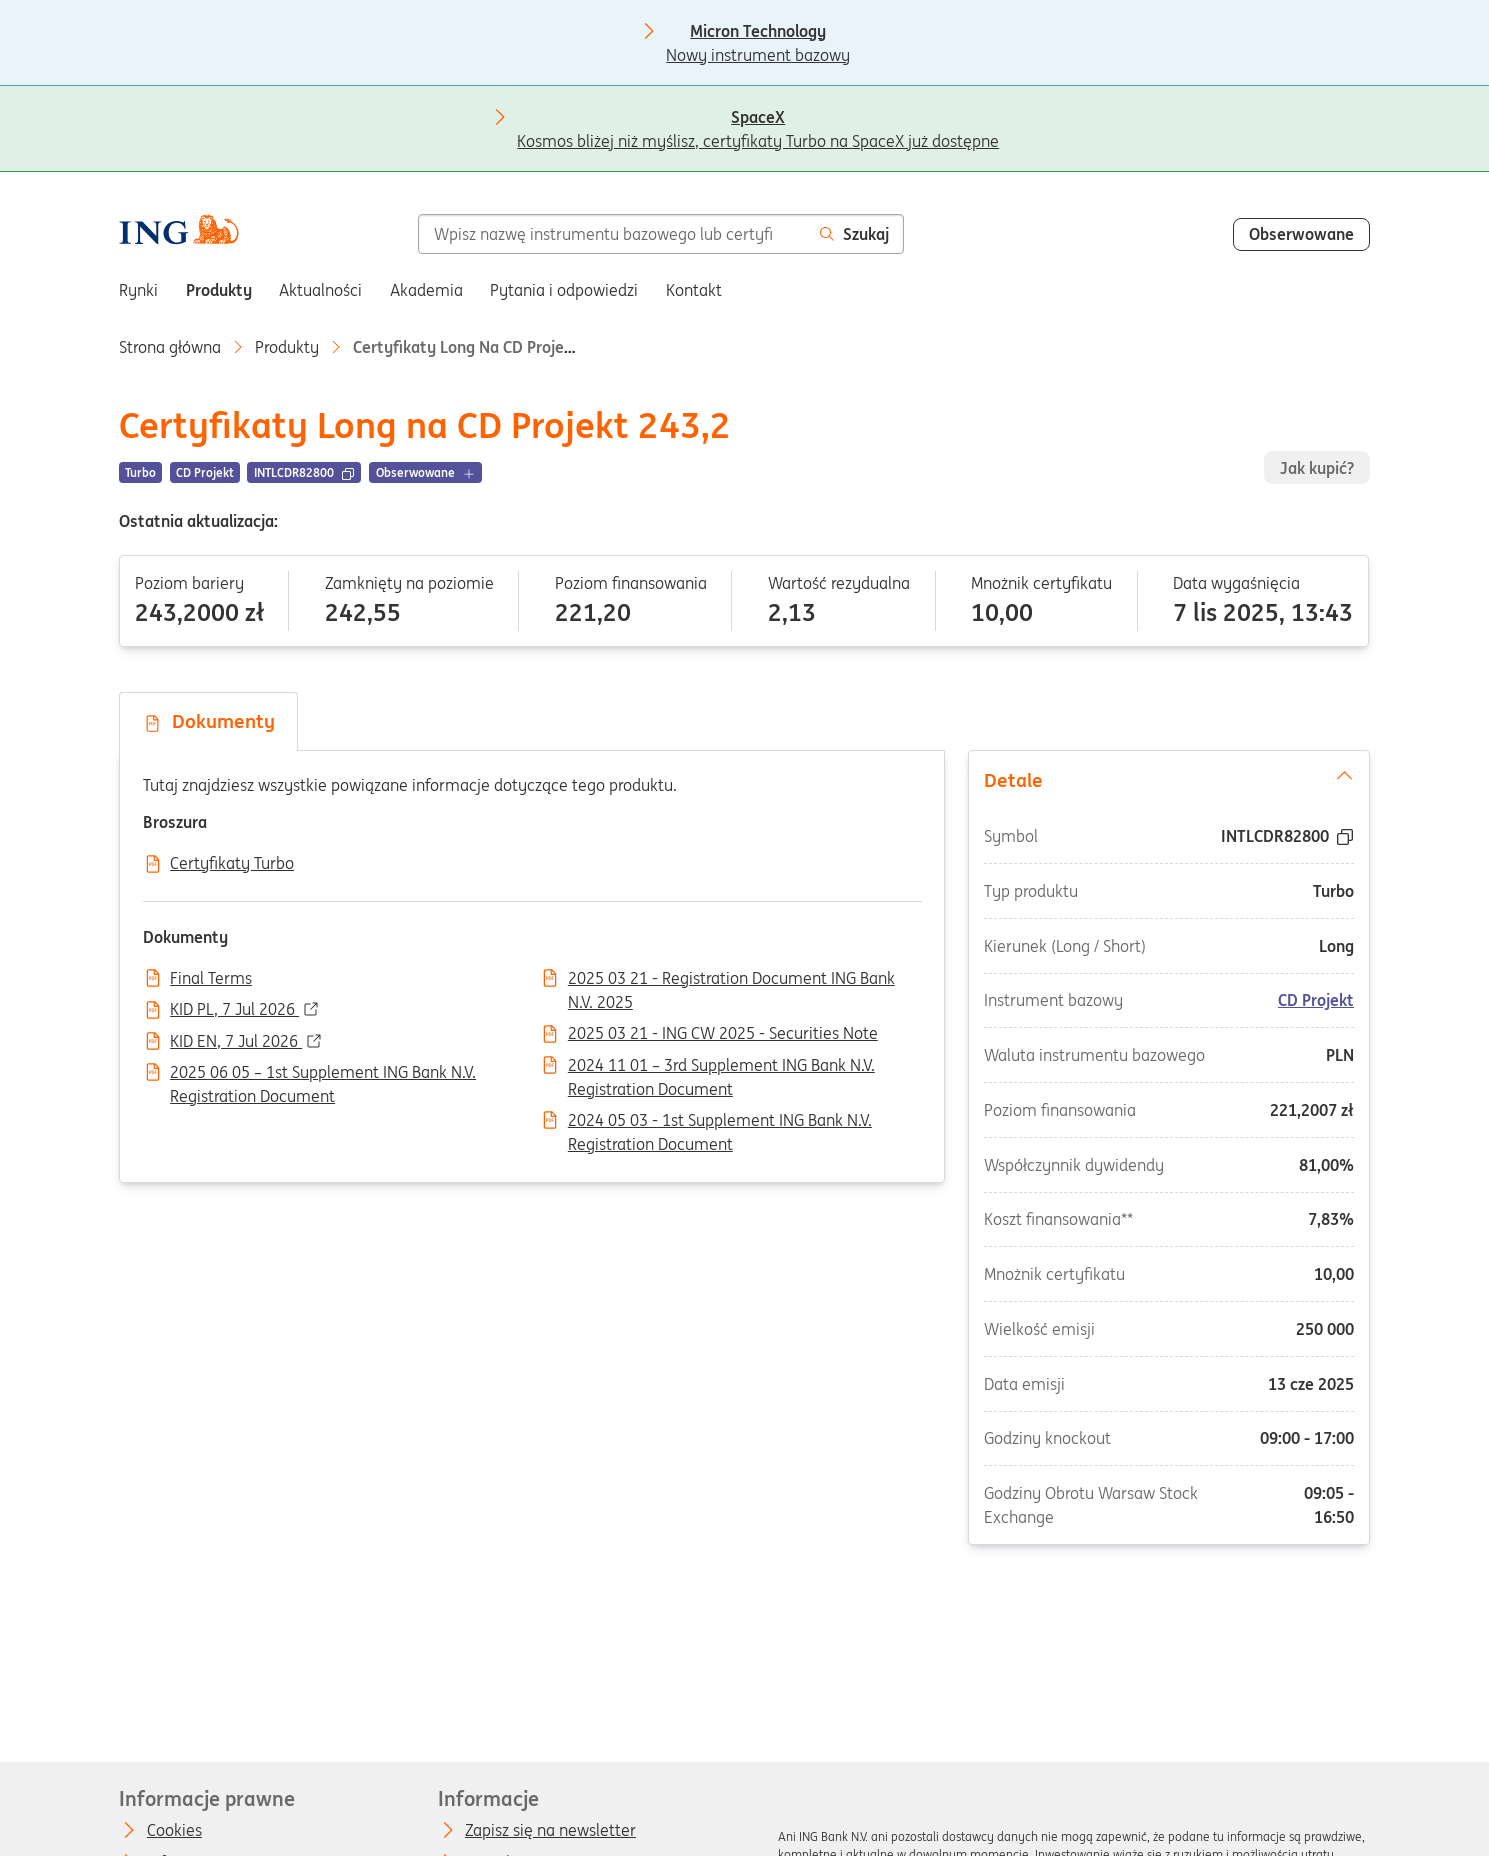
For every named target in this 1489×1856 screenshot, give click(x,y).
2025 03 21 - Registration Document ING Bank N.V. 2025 (731, 980)
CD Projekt (1316, 1000)
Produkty (287, 347)
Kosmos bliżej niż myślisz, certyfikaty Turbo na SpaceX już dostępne (758, 119)
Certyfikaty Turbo (232, 864)
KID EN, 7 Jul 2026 (236, 1042)
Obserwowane (1301, 234)
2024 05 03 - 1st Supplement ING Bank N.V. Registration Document (720, 1122)
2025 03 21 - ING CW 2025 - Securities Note (723, 1034)
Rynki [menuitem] (138, 290)
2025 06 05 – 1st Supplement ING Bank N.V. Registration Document (323, 1074)
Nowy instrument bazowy (758, 33)
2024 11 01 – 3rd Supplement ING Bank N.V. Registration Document (721, 1067)
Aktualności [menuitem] (320, 290)
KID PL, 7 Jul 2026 (234, 1010)
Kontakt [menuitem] (694, 290)
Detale (1169, 779)
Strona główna (170, 347)
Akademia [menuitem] (426, 290)
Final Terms (211, 979)
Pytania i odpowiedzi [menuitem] (564, 290)
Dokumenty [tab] (209, 721)
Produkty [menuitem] (219, 290)
